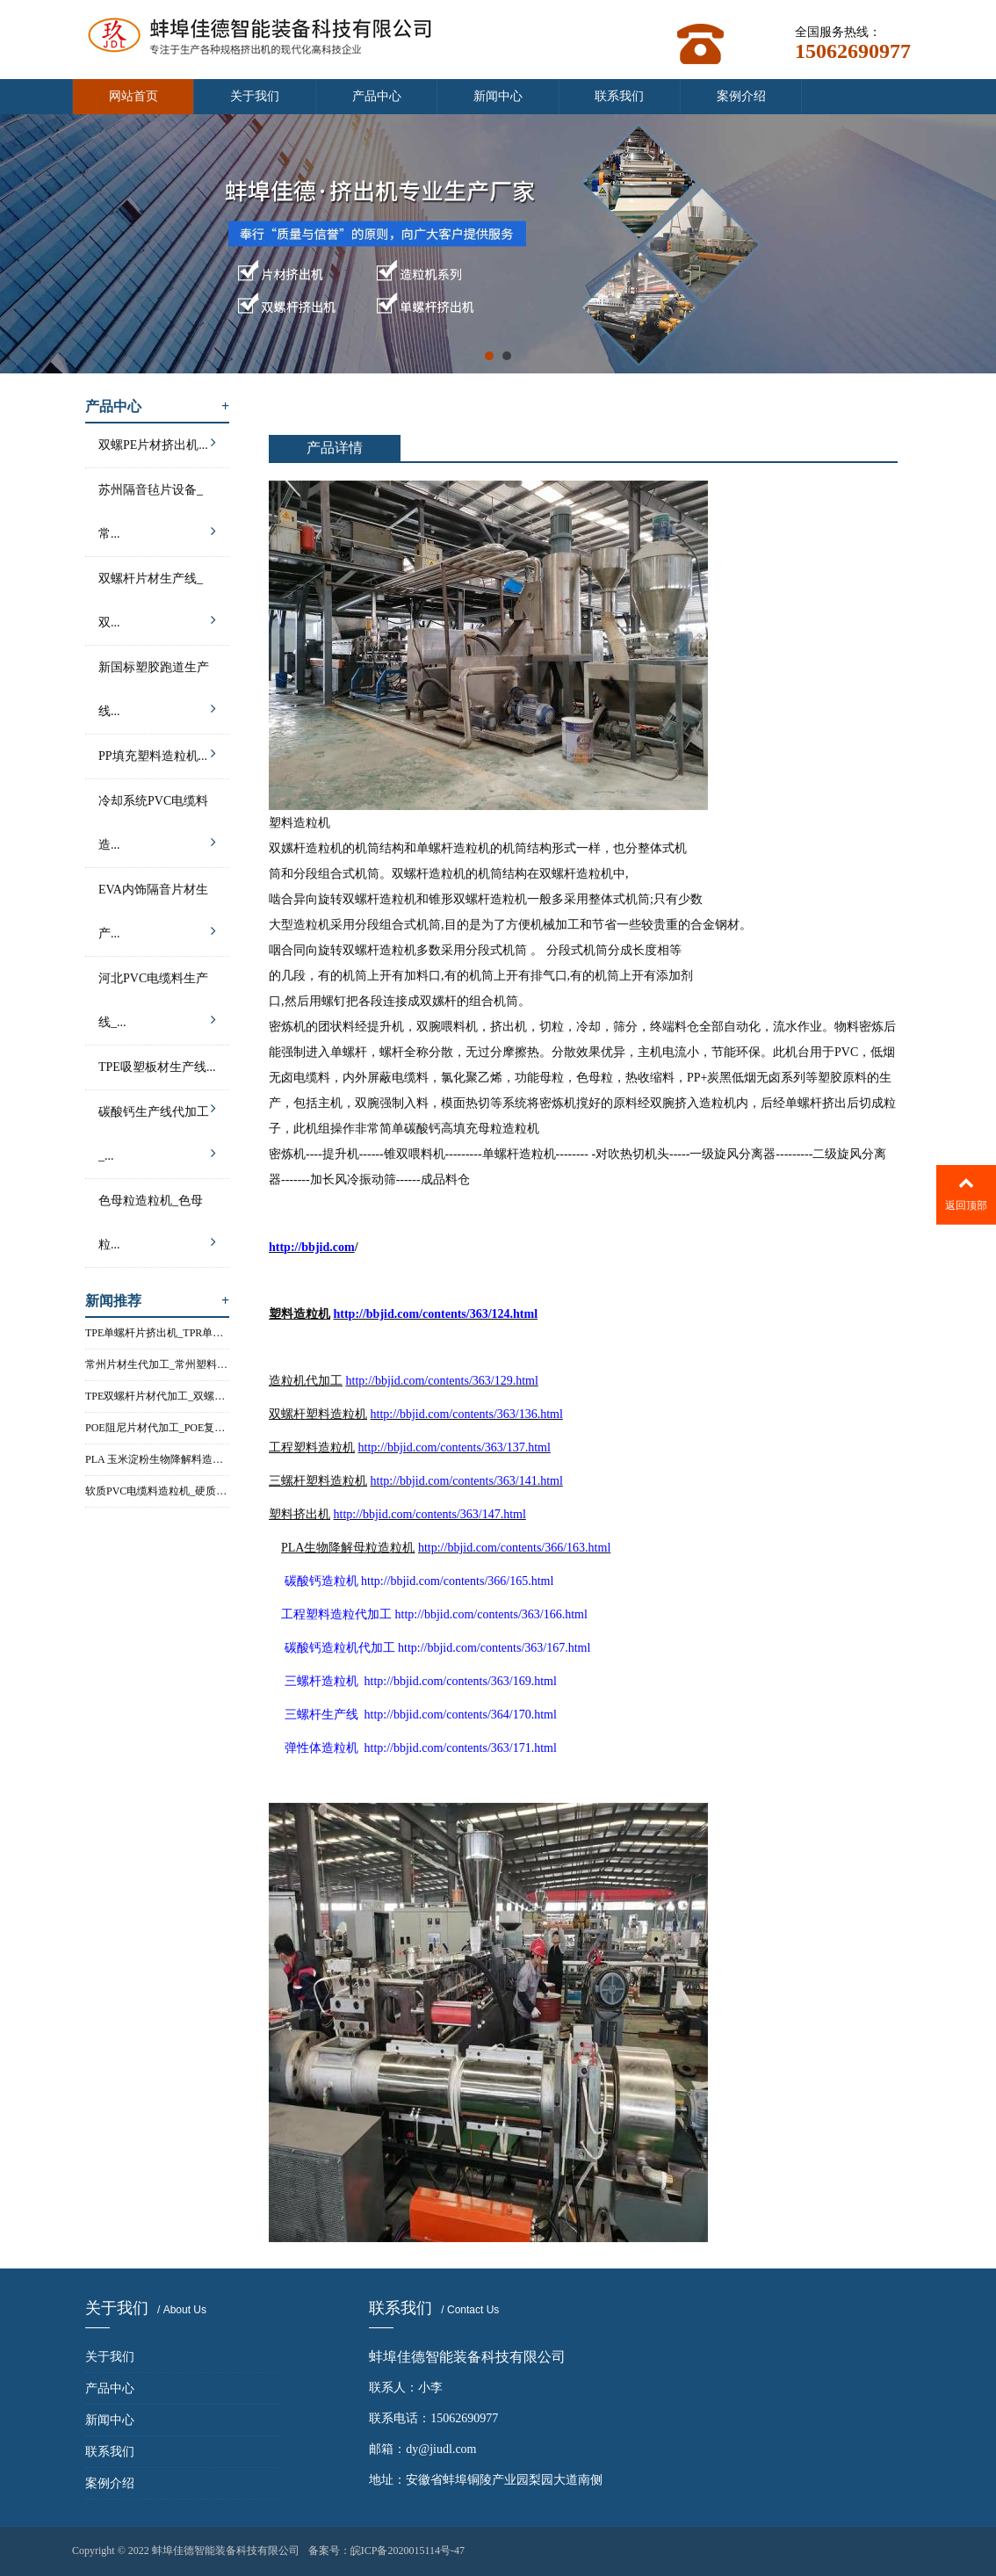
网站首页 (133, 96)
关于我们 (254, 96)
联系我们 (619, 96)
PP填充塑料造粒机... (157, 753)
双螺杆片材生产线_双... (157, 605)
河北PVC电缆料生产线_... (157, 1005)
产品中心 (376, 96)
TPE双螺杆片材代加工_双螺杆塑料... (157, 1396)
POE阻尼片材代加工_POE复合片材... (157, 1428)
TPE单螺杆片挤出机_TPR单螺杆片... (157, 1333)
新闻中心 (498, 96)
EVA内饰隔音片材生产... (157, 916)
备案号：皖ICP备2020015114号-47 (386, 2550)
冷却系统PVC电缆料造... (157, 827)
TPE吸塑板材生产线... (157, 1075)
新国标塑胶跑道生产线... (157, 694)
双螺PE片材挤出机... (157, 442)
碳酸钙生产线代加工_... (157, 1138)
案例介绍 (741, 96)
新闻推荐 (157, 1300)
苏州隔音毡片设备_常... (157, 516)
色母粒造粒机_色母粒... (157, 1227)
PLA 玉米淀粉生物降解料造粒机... (157, 1459)
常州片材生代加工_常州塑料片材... (157, 1364)
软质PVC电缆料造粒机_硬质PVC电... (157, 1491)
